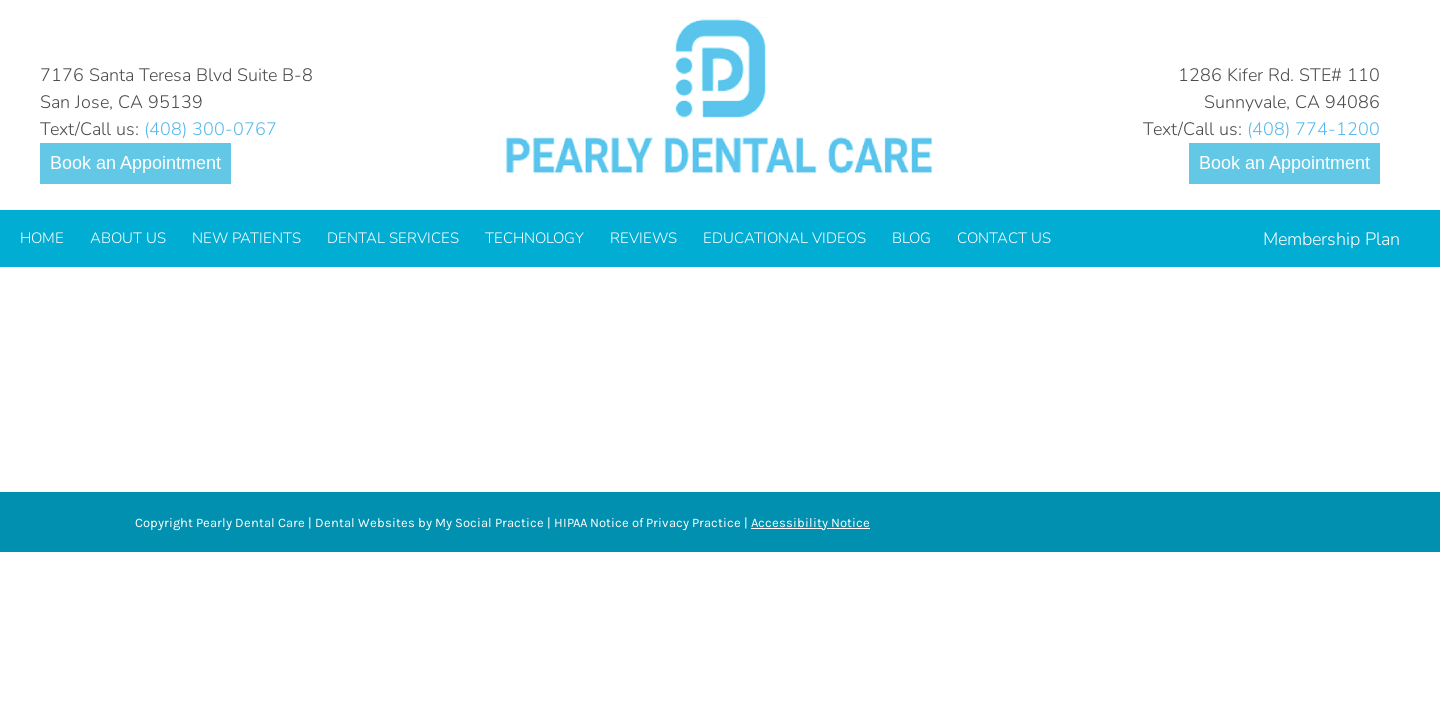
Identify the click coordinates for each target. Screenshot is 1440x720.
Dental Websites (365, 522)
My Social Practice (488, 522)
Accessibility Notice (810, 522)
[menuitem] (42, 238)
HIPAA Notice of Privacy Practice (647, 522)
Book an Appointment (135, 163)
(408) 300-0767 (210, 129)
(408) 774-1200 (1313, 129)
